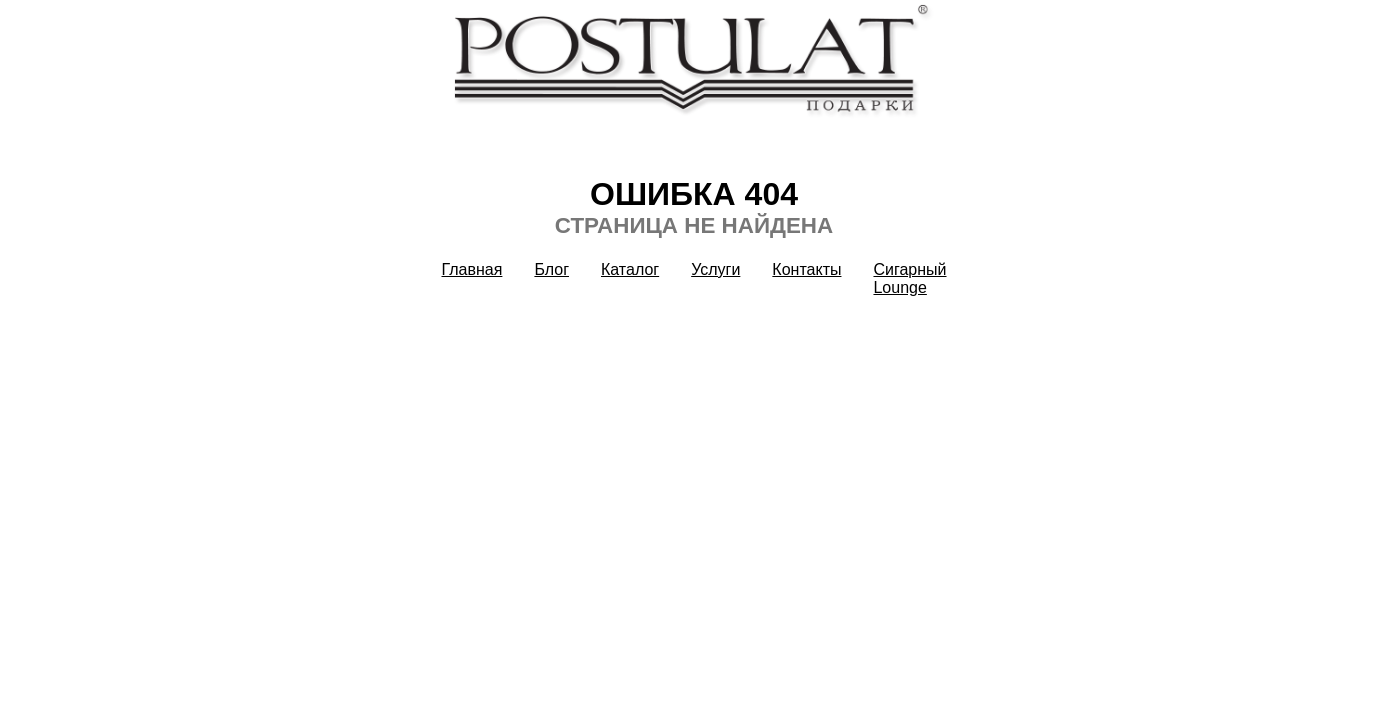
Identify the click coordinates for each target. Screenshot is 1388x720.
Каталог (630, 269)
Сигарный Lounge (909, 278)
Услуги (715, 269)
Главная (472, 269)
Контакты (806, 269)
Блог (551, 269)
